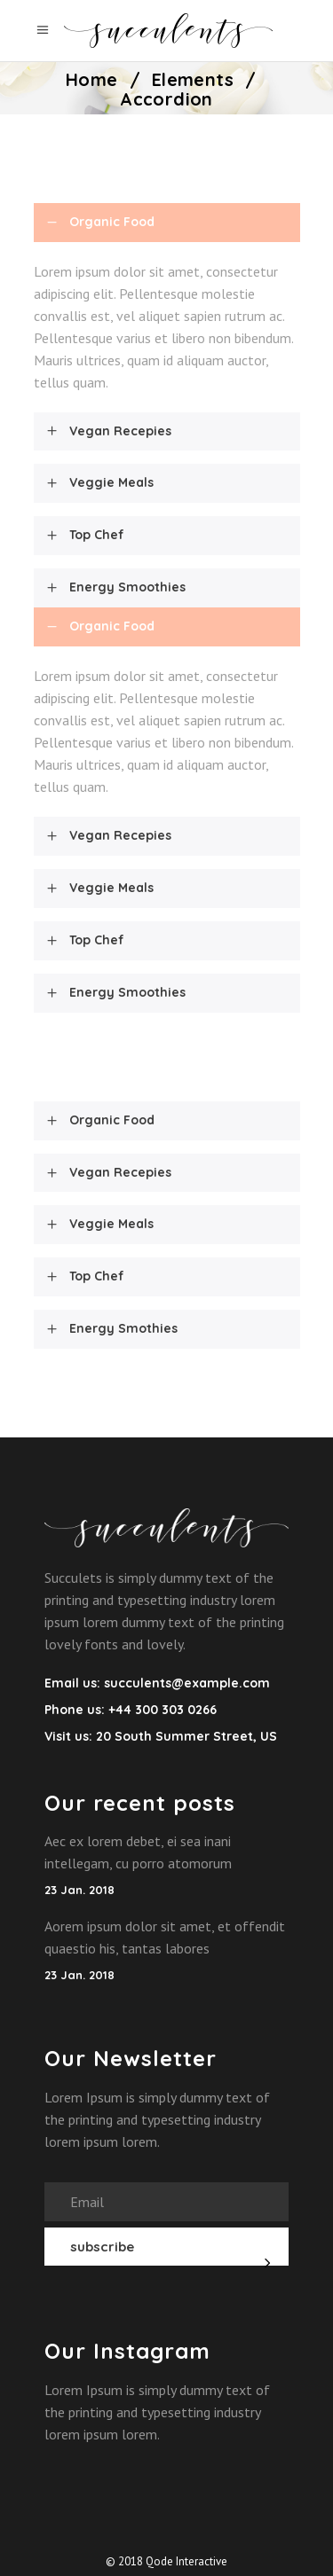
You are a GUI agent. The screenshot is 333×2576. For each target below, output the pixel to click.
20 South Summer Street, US (186, 1736)
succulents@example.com (187, 1683)
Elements (193, 79)
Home (92, 79)
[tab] (167, 222)
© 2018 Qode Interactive (166, 2561)
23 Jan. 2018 (79, 1890)
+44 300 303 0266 (161, 1710)
